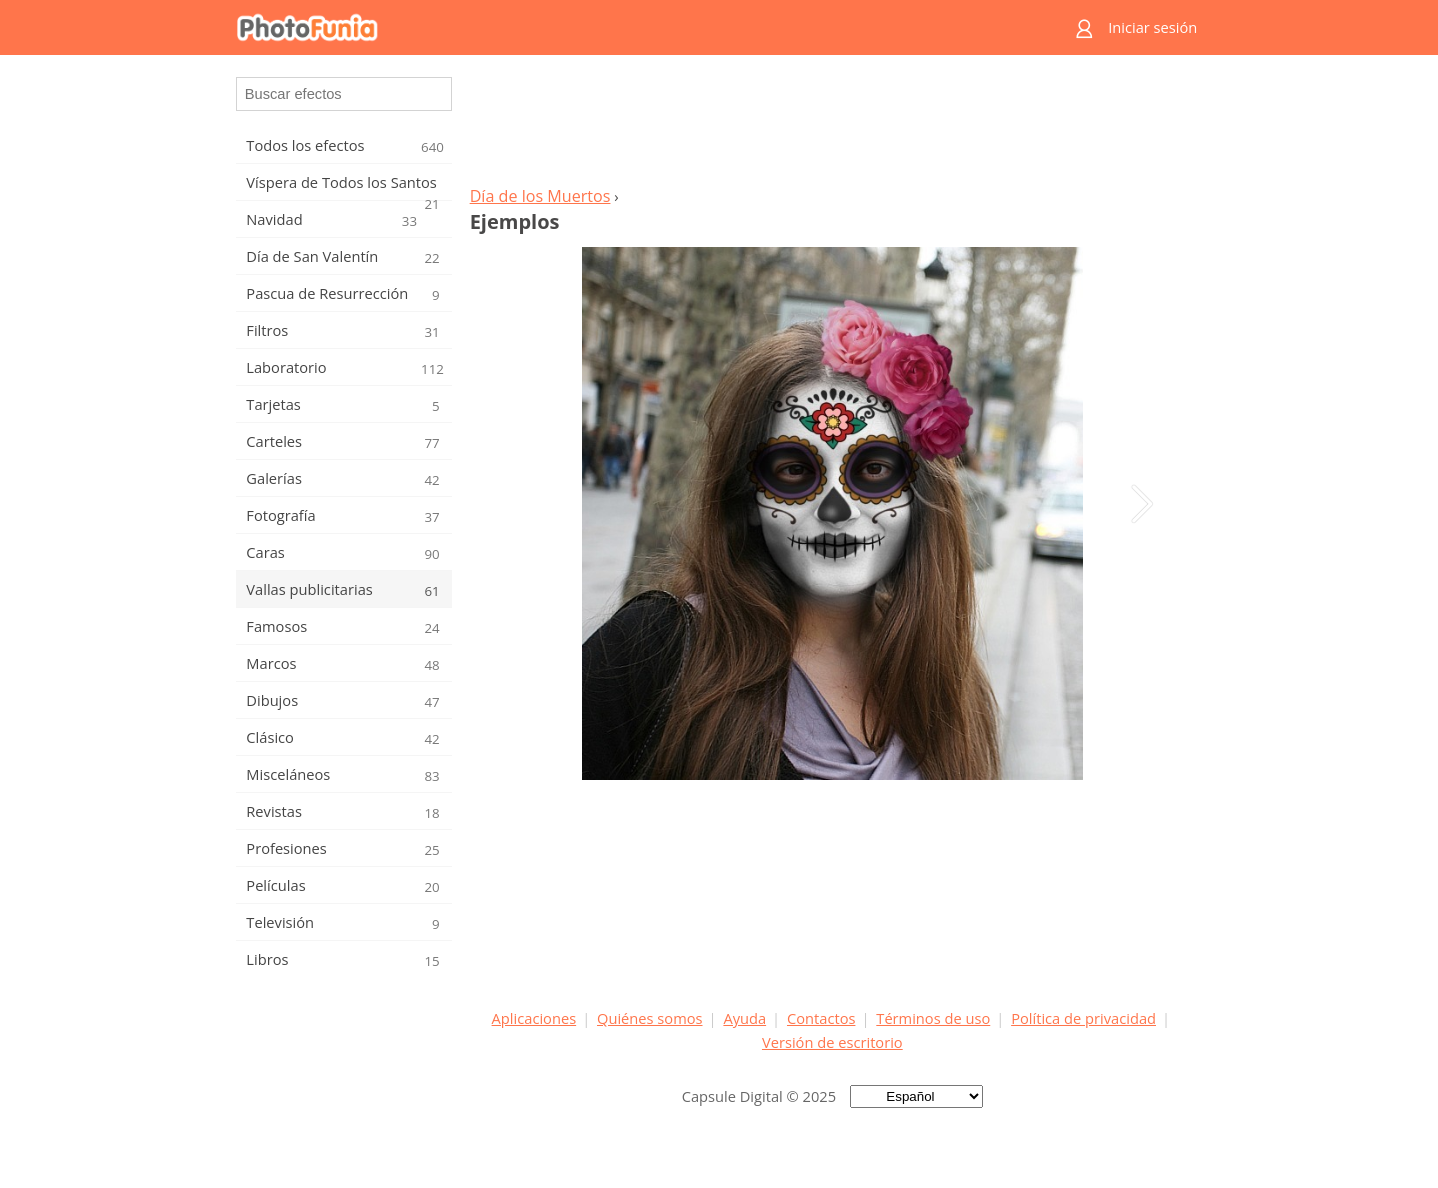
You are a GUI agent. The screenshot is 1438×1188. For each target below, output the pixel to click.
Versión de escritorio (832, 1042)
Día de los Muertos (540, 196)
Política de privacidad (1083, 1018)
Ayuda (744, 1018)
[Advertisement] (832, 126)
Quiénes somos (650, 1018)
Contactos (821, 1018)
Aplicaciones (534, 1018)
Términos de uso (933, 1018)
